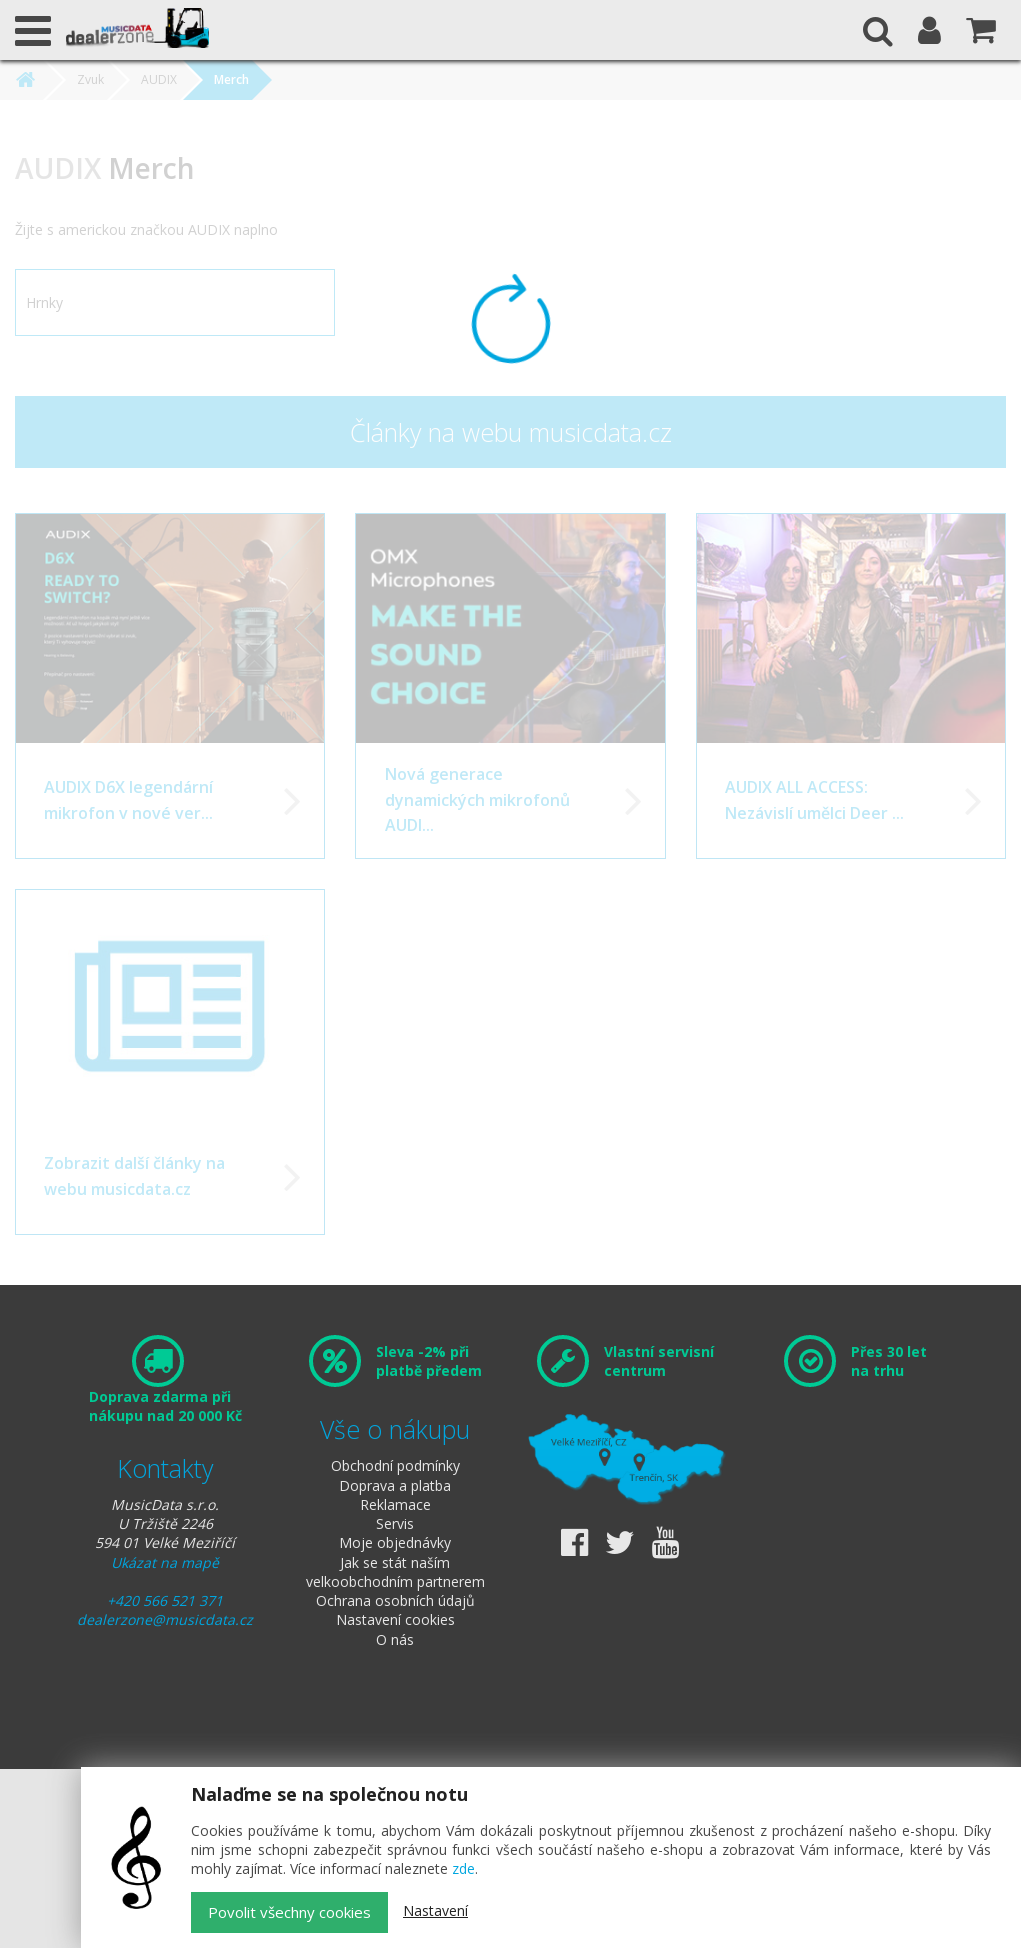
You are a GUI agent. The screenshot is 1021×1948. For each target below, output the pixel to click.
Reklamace (395, 1504)
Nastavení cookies (395, 1619)
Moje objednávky (395, 1542)
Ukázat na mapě (165, 1562)
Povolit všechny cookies (289, 1912)
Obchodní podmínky (395, 1465)
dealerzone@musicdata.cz (165, 1619)
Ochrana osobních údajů (395, 1600)
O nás (395, 1639)
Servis (395, 1523)
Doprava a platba (395, 1485)
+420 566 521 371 (165, 1600)
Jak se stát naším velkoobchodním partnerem (395, 1572)
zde (463, 1868)
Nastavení (435, 1910)
